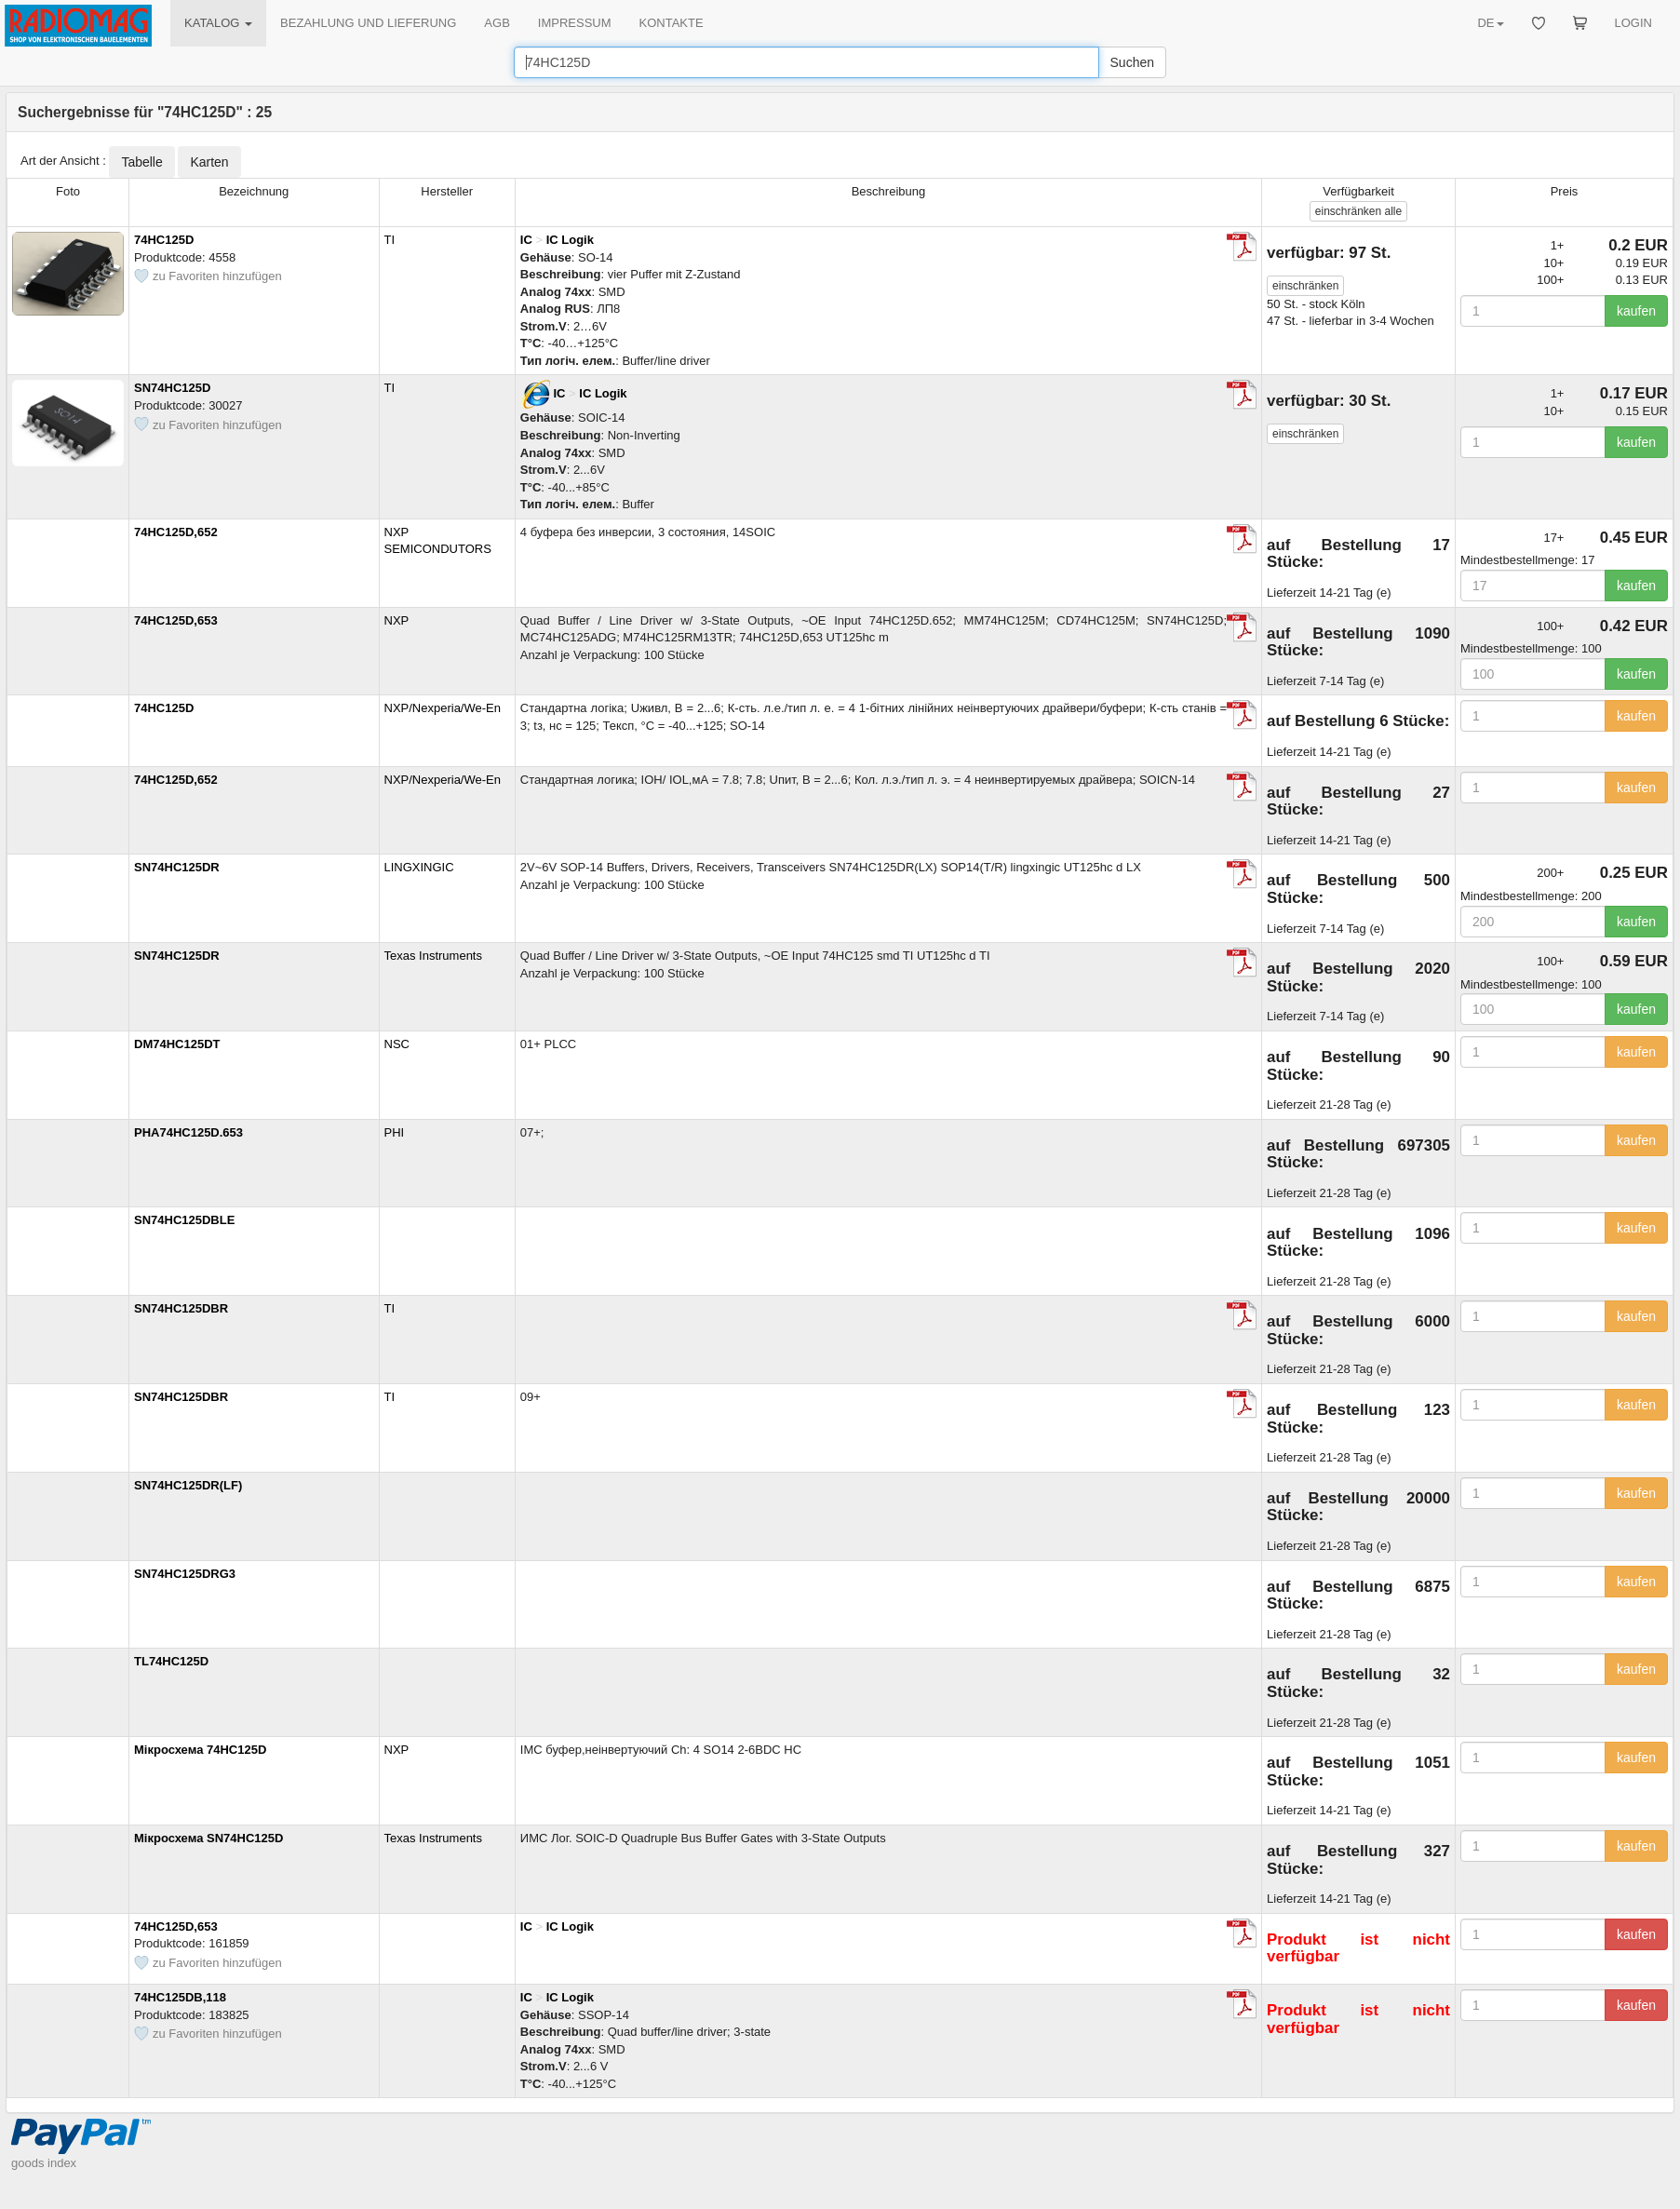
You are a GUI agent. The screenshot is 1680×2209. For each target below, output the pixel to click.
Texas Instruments (433, 956)
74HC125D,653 (176, 620)
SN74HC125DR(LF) (188, 1485)
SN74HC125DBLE (184, 1220)
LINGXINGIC (419, 867)
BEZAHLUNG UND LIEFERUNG (368, 23)
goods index (43, 2163)
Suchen (1132, 62)
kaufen (1636, 310)
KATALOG (218, 23)
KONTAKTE (671, 23)
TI (390, 240)
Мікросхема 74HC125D (200, 1750)
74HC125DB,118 (180, 1997)
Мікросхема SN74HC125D (208, 1838)
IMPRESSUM (575, 23)
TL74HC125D (171, 1661)
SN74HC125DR (177, 867)
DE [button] (1490, 23)
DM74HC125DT (177, 1044)
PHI (394, 1132)
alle (1358, 211)
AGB (496, 23)
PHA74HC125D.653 (188, 1132)
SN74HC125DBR (181, 1308)
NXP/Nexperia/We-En (442, 708)
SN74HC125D (172, 388)
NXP (397, 620)
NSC (397, 1044)
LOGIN (1633, 23)
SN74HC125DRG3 (184, 1574)
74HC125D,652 (176, 532)
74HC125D (164, 240)
